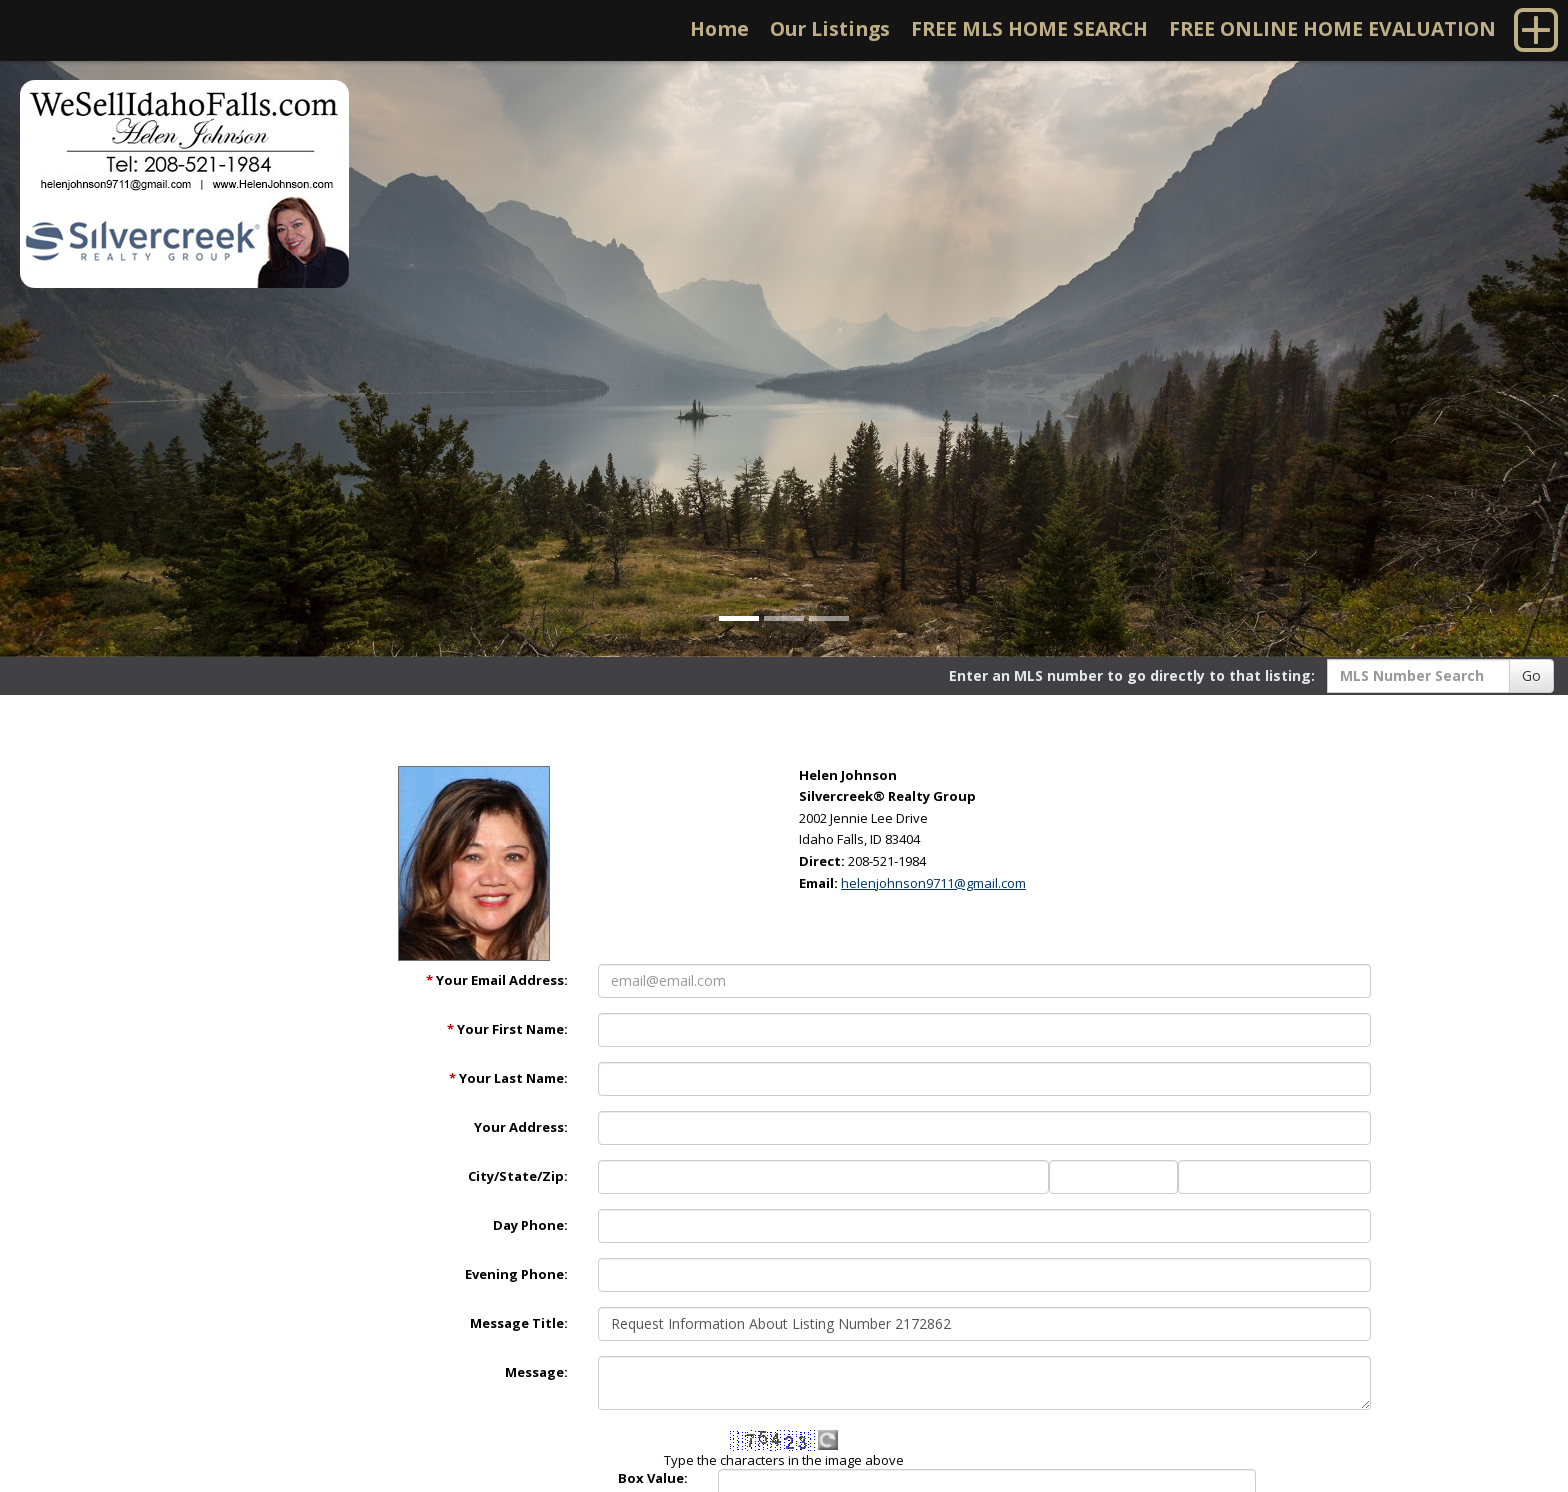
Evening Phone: (516, 1274)
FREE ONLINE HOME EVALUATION (1332, 28)
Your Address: (521, 1127)
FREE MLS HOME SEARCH (1029, 28)
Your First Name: (507, 1029)
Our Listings (830, 28)
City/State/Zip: (518, 1176)
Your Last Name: (508, 1078)
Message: (536, 1372)
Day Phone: (530, 1225)
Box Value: (653, 1478)
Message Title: (519, 1323)
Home (719, 28)
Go (1531, 675)
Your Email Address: (497, 980)
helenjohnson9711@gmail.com (933, 883)
